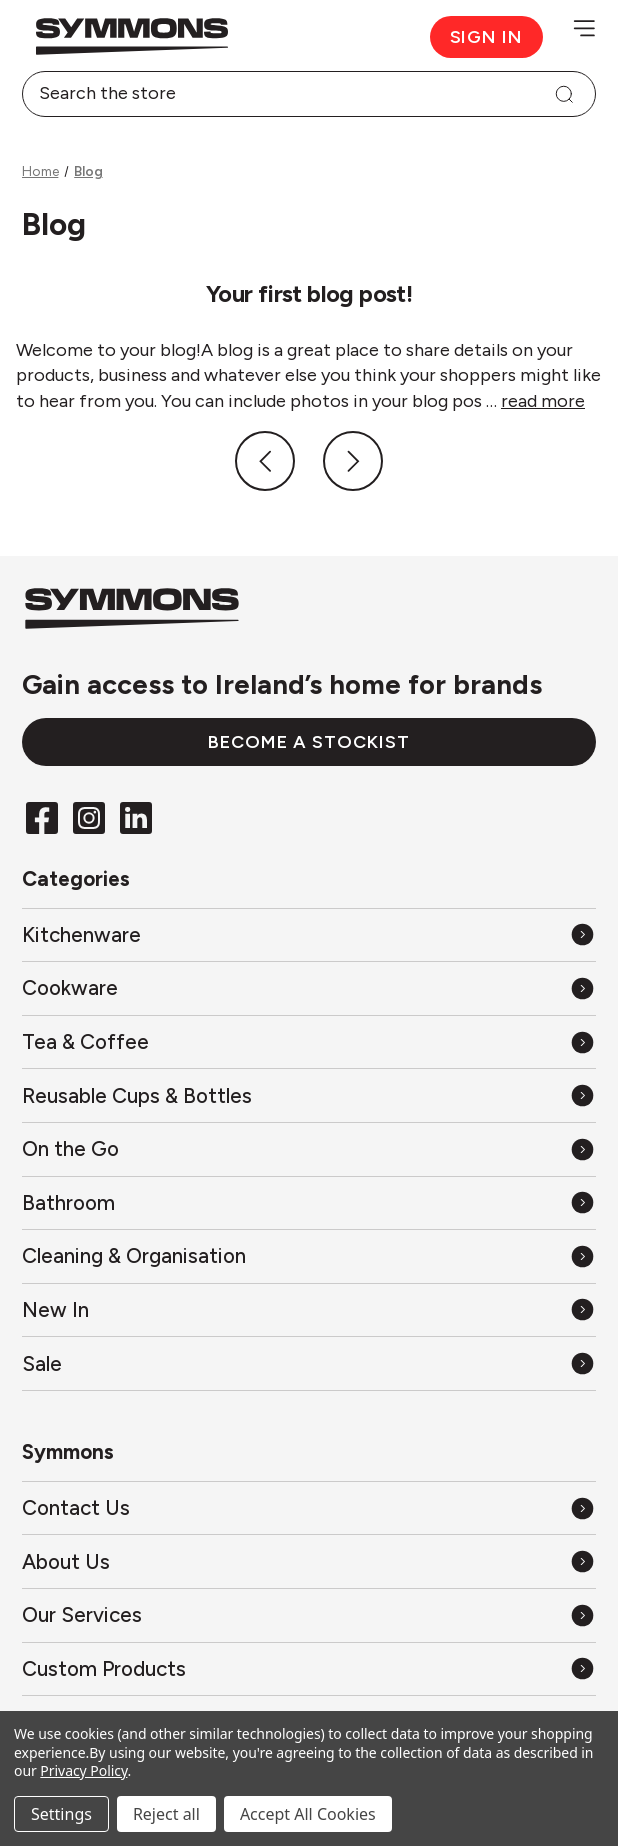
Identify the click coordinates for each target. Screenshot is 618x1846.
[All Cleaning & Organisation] (309, 1256)
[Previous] (265, 461)
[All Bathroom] (309, 1202)
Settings (61, 1814)
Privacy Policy (83, 1770)
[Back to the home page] (165, 36)
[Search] (564, 94)
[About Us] (309, 1561)
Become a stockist (308, 742)
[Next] (353, 461)
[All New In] (309, 1309)
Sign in (487, 37)
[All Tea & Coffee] (309, 1041)
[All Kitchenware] (309, 934)
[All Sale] (309, 1363)
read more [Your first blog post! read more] (543, 401)
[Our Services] (309, 1615)
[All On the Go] (309, 1149)
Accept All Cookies (308, 1814)
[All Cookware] (309, 988)
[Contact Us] (309, 1507)
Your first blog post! (309, 293)
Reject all (166, 1814)
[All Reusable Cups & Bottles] (309, 1095)
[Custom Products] (309, 1668)
